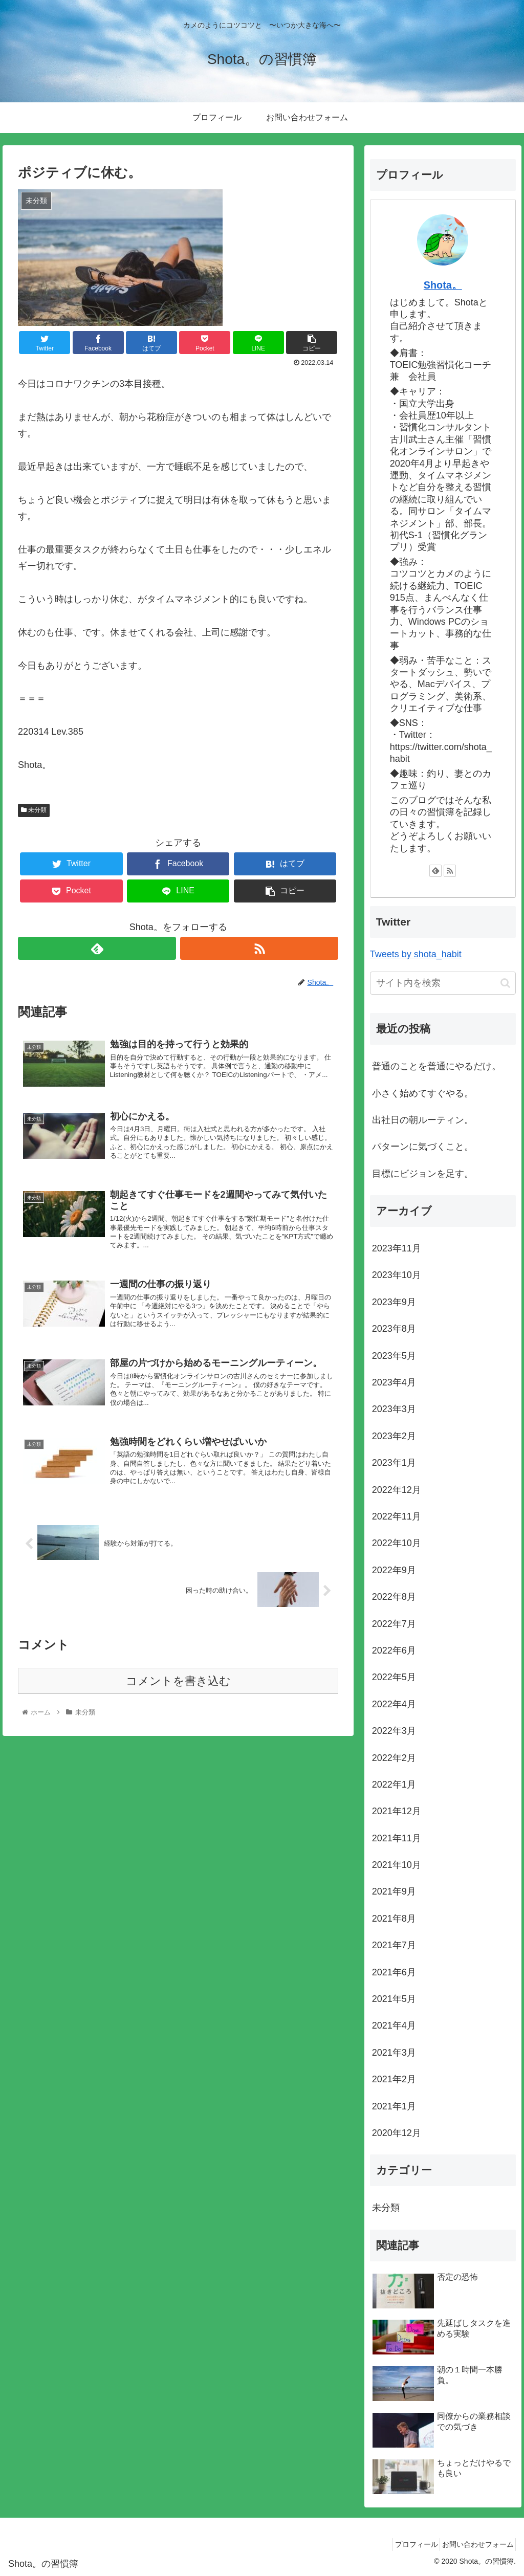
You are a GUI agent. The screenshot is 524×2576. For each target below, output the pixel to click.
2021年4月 (394, 2025)
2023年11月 (396, 1248)
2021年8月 (394, 1918)
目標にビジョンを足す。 (422, 1174)
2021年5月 (394, 1999)
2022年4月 (394, 1704)
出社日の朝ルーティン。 (422, 1120)
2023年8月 (394, 1329)
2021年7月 (394, 1945)
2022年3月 (394, 1731)
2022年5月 (394, 1677)
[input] (443, 983)
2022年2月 (394, 1758)
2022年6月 (394, 1650)
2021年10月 (396, 1865)
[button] (505, 983)
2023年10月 (396, 1275)
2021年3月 (394, 2052)
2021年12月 (396, 1811)
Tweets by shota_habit (416, 954)
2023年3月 (394, 1409)
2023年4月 (394, 1382)
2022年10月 (396, 1543)
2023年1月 (394, 1463)
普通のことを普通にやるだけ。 (436, 1066)
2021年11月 (396, 1838)
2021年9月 (394, 1891)
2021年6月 (394, 1972)
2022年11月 (396, 1516)
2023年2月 (394, 1436)
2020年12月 (396, 2133)
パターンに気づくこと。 (422, 1146)
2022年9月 (394, 1570)
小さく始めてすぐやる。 (422, 1093)
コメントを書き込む (178, 1709)
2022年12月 (396, 1490)
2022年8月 (394, 1597)
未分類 (34, 809)
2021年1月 (394, 2106)
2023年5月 (394, 1356)
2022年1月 (394, 1784)
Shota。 (443, 285)
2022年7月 (394, 1624)
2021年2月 (394, 2079)
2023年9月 (394, 1302)
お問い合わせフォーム (474, 2544)
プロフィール (406, 2544)
